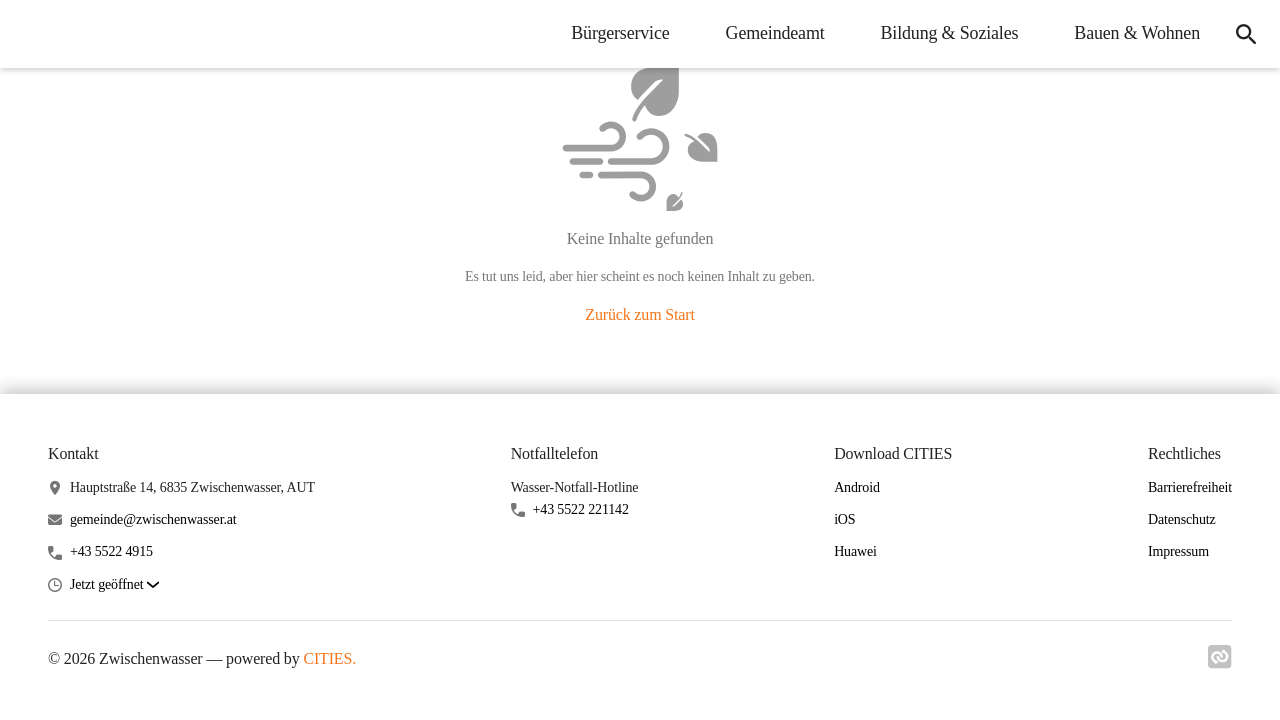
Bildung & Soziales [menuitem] (950, 33)
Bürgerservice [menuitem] (620, 33)
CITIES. (329, 658)
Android (857, 487)
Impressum (1178, 551)
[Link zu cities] (1220, 663)
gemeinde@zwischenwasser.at (153, 519)
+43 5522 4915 (111, 551)
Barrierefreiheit (1190, 487)
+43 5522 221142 (581, 509)
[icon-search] (1246, 34)
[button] (114, 585)
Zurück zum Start (639, 314)
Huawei (855, 551)
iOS (844, 519)
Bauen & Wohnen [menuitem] (1137, 33)
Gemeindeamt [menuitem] (775, 33)
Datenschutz (1182, 519)
